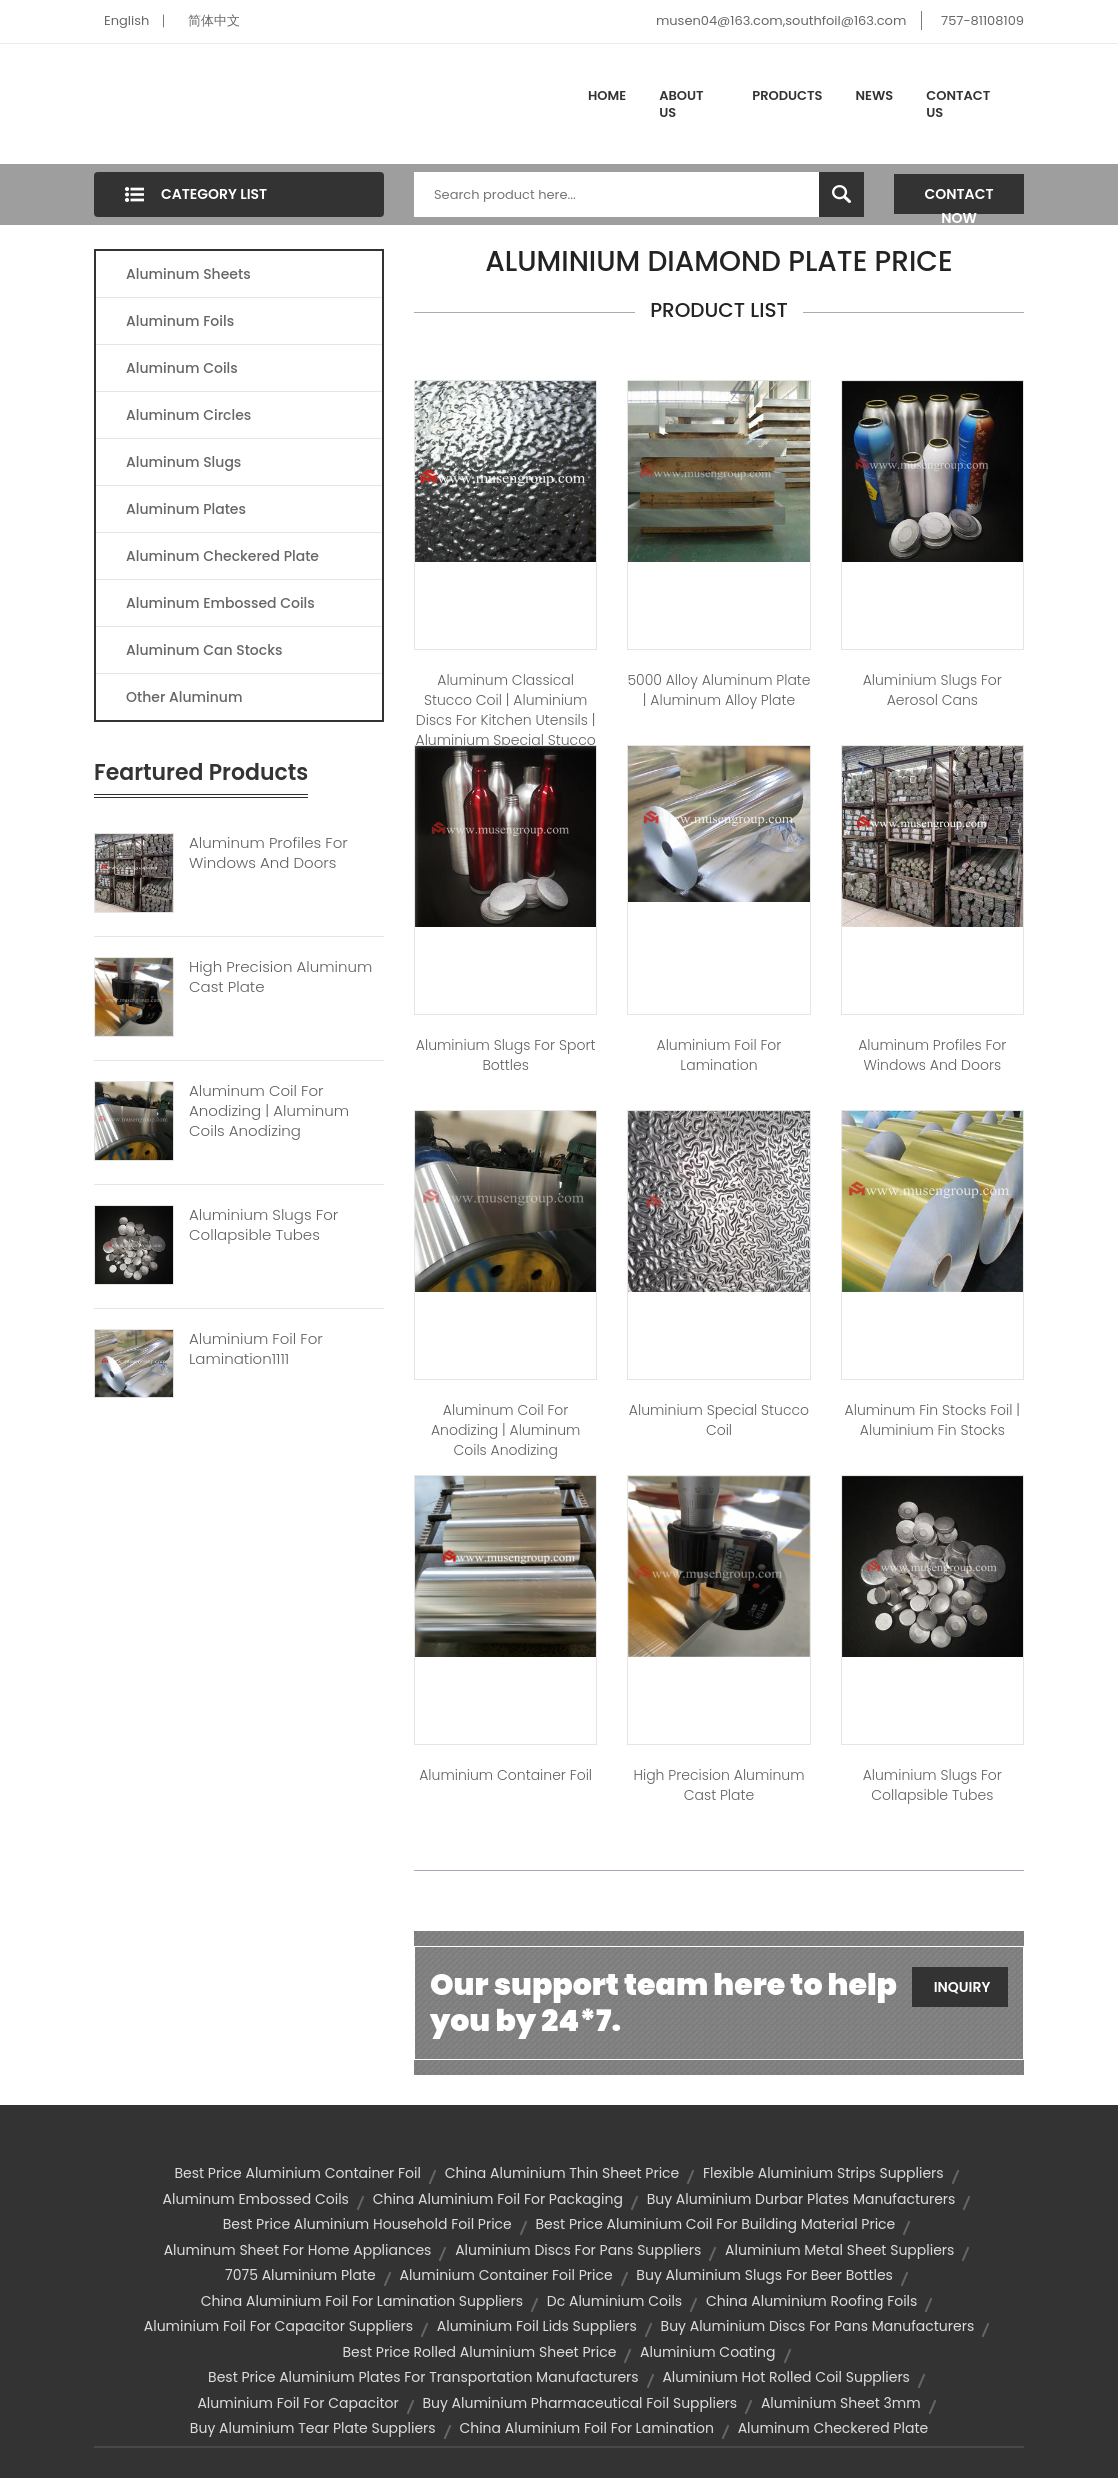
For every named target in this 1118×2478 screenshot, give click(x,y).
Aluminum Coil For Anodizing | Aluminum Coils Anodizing (269, 1111)
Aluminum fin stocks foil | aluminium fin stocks (932, 1420)
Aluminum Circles (188, 415)
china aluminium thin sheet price (562, 2173)
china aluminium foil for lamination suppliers (362, 2301)
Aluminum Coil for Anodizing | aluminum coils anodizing (505, 1430)
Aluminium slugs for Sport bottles (506, 1055)
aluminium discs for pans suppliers (578, 2250)
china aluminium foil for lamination (586, 2428)
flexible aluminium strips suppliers (823, 2173)
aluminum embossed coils (256, 2199)
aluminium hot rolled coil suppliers (786, 2377)
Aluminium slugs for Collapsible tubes (932, 1785)
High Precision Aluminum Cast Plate (280, 977)
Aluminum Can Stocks (204, 650)
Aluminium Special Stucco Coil (719, 1420)
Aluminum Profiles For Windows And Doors (268, 853)
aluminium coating (707, 2352)
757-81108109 (982, 20)
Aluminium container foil (505, 1775)
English (126, 20)
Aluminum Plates (186, 509)
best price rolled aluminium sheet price (479, 2352)
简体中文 (214, 20)
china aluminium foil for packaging (498, 2199)
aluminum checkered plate (833, 2428)
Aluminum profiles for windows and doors (932, 1055)
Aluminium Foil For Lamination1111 (256, 1349)
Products (787, 95)
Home (607, 95)
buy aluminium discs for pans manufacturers (818, 2326)
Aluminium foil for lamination (719, 1055)
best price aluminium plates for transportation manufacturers (423, 2377)
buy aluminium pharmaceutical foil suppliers (579, 2403)
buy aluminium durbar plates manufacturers (801, 2199)
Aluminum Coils (182, 368)
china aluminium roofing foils (811, 2301)
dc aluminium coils (614, 2301)
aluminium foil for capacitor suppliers (278, 2326)
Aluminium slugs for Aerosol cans (932, 690)
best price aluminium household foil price (367, 2224)
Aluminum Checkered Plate (222, 556)
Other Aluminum (184, 697)
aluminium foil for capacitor (297, 2403)
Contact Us (958, 104)
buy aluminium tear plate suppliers (313, 2428)
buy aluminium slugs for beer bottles (764, 2275)
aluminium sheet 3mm (841, 2403)
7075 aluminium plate (300, 2275)
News (875, 95)
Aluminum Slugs (183, 462)
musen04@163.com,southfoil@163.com (781, 20)
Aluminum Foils (180, 321)
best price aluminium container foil (297, 2173)
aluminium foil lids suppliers (537, 2326)
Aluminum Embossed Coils (220, 603)
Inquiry (962, 1987)
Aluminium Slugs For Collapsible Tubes (263, 1225)
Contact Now (959, 199)
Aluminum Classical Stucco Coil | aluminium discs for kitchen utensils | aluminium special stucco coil (506, 720)
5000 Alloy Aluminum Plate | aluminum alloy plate (718, 690)
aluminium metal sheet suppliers (839, 2250)
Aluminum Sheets (188, 274)
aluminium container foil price (505, 2275)
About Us (681, 104)
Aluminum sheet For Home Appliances (298, 2250)
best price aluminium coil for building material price (716, 2224)
